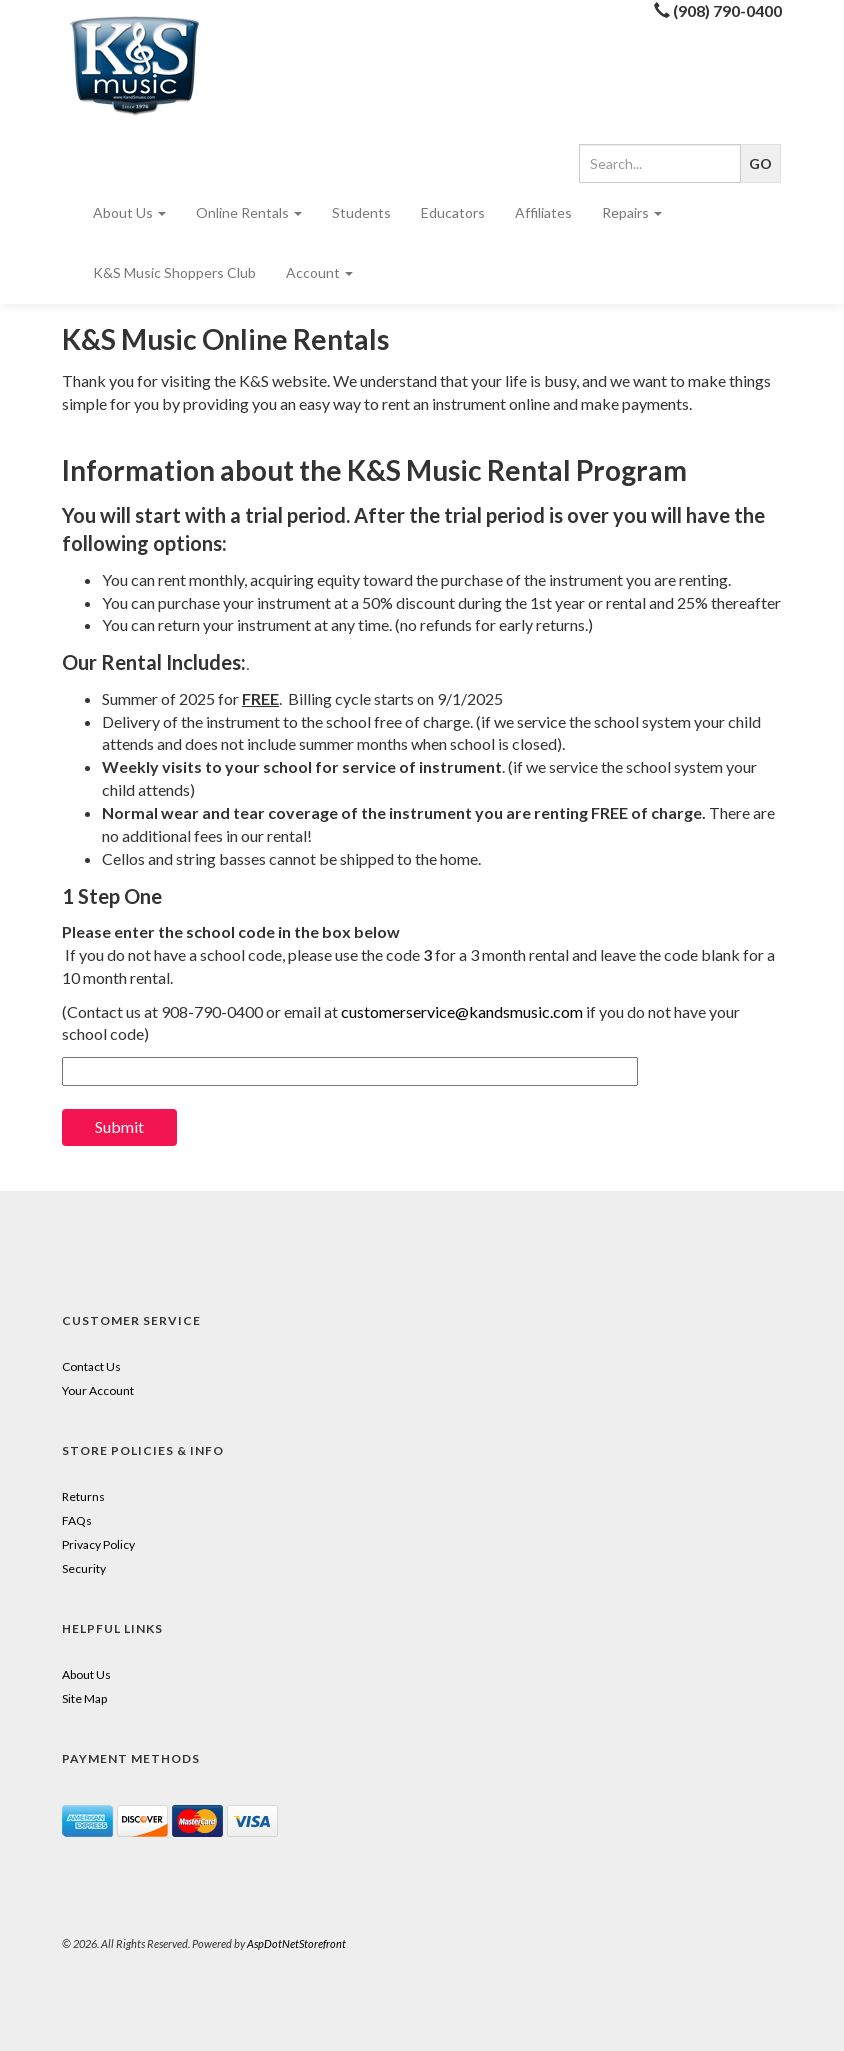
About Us (129, 212)
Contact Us (91, 1366)
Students (361, 212)
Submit (119, 1126)
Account (319, 272)
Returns (83, 1496)
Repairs (632, 212)
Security (84, 1568)
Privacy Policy (98, 1544)
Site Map (84, 1698)
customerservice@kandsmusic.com (462, 1011)
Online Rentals (249, 212)
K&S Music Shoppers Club (174, 272)
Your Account (98, 1390)
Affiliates (543, 212)
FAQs (77, 1520)
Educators (453, 212)
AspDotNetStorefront (296, 1943)
